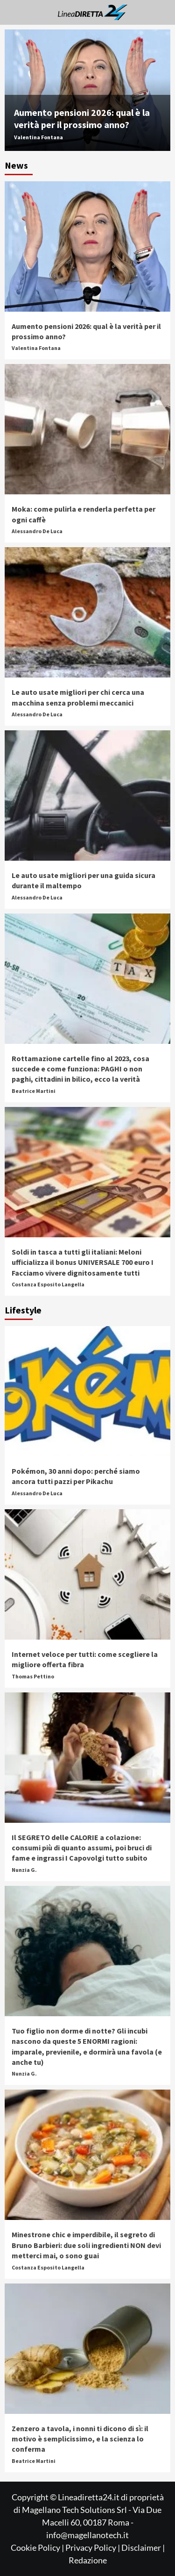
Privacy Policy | (93, 2547)
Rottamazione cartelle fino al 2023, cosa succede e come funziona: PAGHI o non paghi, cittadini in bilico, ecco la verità (80, 1069)
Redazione (88, 2560)
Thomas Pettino (33, 1676)
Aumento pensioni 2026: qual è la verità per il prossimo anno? (82, 118)
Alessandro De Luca (37, 531)
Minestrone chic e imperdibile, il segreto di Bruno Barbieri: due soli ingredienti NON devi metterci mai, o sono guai (86, 2245)
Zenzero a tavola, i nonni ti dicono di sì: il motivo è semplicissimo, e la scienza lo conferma (80, 2439)
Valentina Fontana (38, 137)
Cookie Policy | (38, 2547)
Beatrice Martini (34, 1090)
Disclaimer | (143, 2547)
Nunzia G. (24, 1869)
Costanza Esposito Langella (48, 1284)
